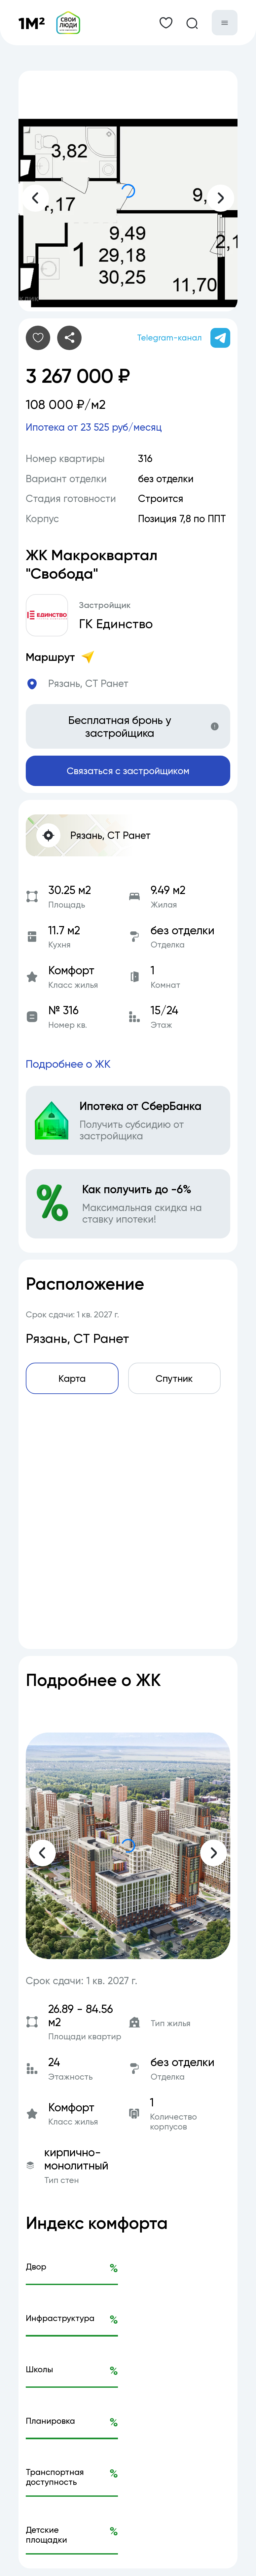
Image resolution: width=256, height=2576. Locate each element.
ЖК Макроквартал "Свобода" (94, 565)
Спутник (174, 1385)
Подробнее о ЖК (70, 1069)
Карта (72, 1385)
